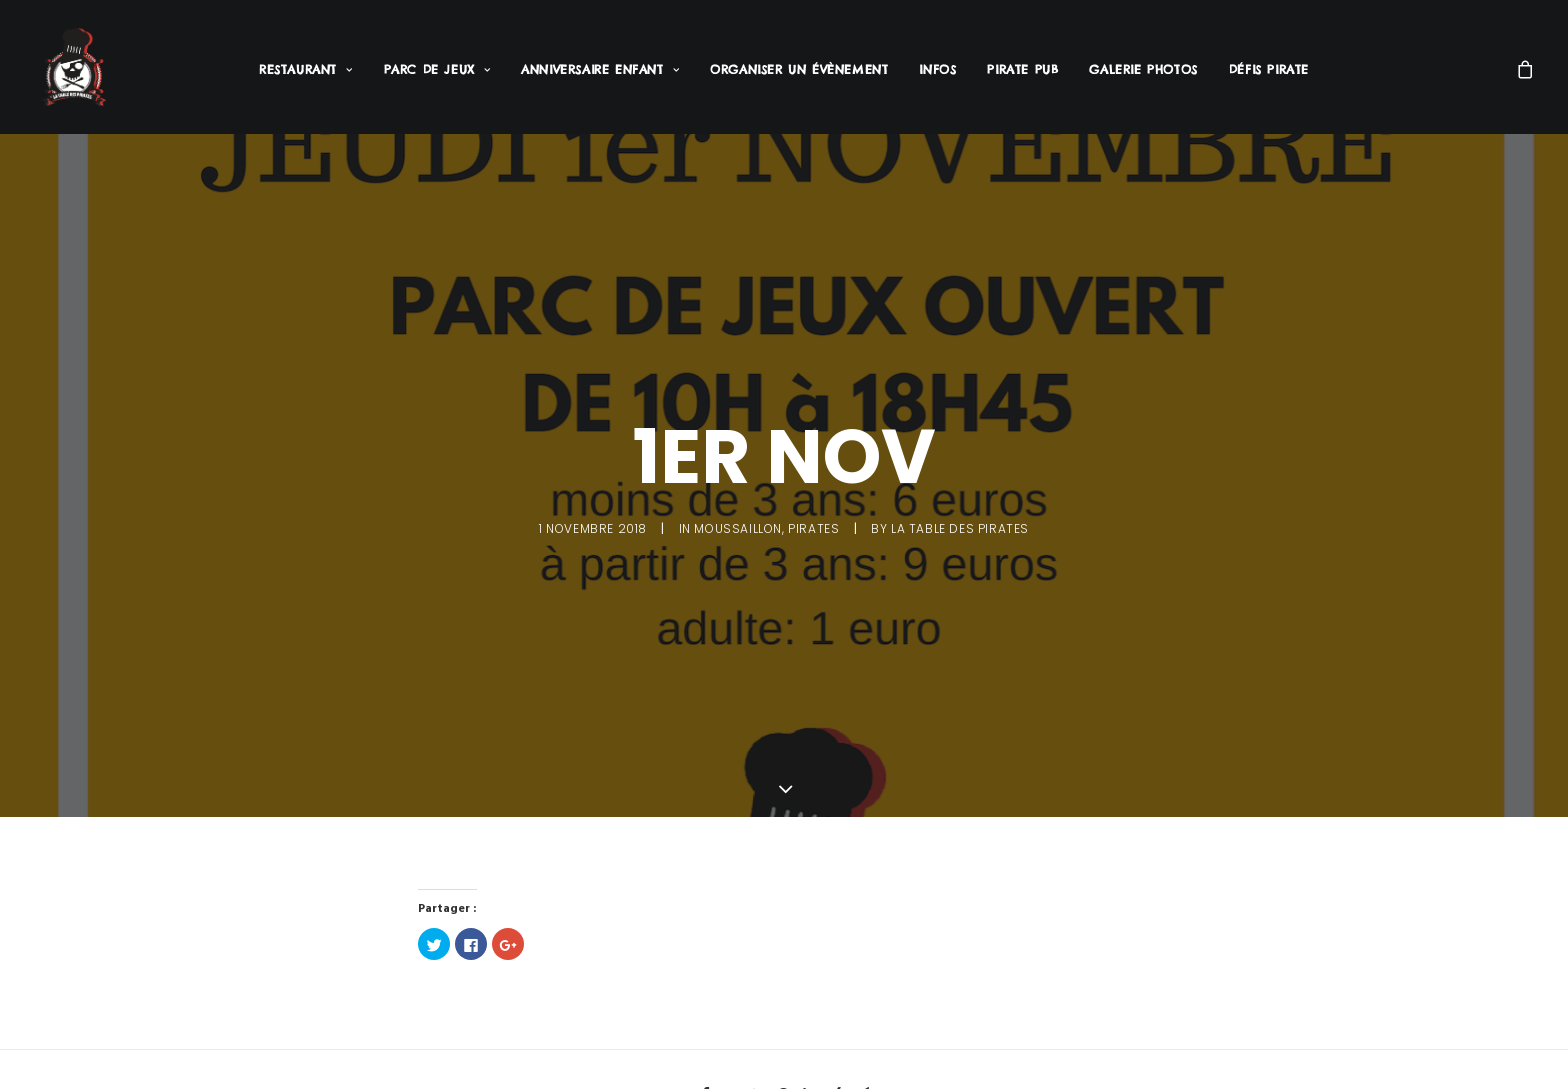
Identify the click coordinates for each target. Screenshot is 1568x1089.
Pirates (813, 525)
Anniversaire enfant (600, 69)
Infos (937, 69)
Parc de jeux (437, 69)
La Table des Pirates (960, 525)
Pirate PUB (1022, 69)
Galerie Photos (1143, 69)
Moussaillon (738, 525)
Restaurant (305, 69)
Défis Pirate (1269, 69)
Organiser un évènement (799, 69)
